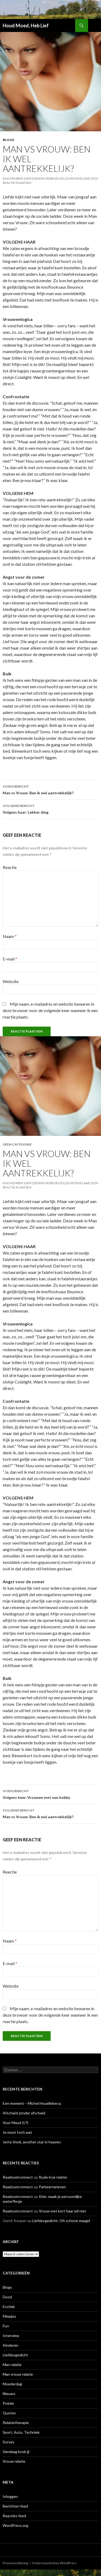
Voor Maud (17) (15, 2122)
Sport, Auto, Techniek (21, 2432)
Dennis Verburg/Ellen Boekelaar (61, 178)
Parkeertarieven (52, 2186)
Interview (11, 2335)
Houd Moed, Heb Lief (26, 25)
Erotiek (9, 2306)
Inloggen (10, 2496)
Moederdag (12, 2384)
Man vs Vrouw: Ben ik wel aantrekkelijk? (50, 789)
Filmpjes (9, 2316)
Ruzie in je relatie (53, 2177)
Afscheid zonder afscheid (24, 2113)
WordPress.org (15, 2525)
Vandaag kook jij (16, 2451)
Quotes (9, 2413)
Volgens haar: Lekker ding (50, 808)
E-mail (10, 958)
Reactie (10, 867)
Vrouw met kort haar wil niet (62, 2211)
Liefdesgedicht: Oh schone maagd (61, 2220)
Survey (8, 2442)
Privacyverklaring (15, 2563)
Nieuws (9, 2393)
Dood (7, 2297)
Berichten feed (15, 2506)
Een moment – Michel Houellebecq (32, 2103)
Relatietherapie (16, 2422)
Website (11, 981)
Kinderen (10, 2345)
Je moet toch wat (17, 2132)
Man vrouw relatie (18, 2374)
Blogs (8, 140)
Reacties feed (14, 2515)
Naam (10, 936)
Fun (6, 2326)
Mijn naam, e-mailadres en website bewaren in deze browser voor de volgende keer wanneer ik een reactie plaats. (50, 1010)
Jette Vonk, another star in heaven (32, 2142)
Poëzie (8, 2403)
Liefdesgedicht (15, 2355)
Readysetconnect (18, 2177)
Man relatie (12, 2364)
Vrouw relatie (14, 2461)
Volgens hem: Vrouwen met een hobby (50, 1794)
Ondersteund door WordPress (54, 2563)
